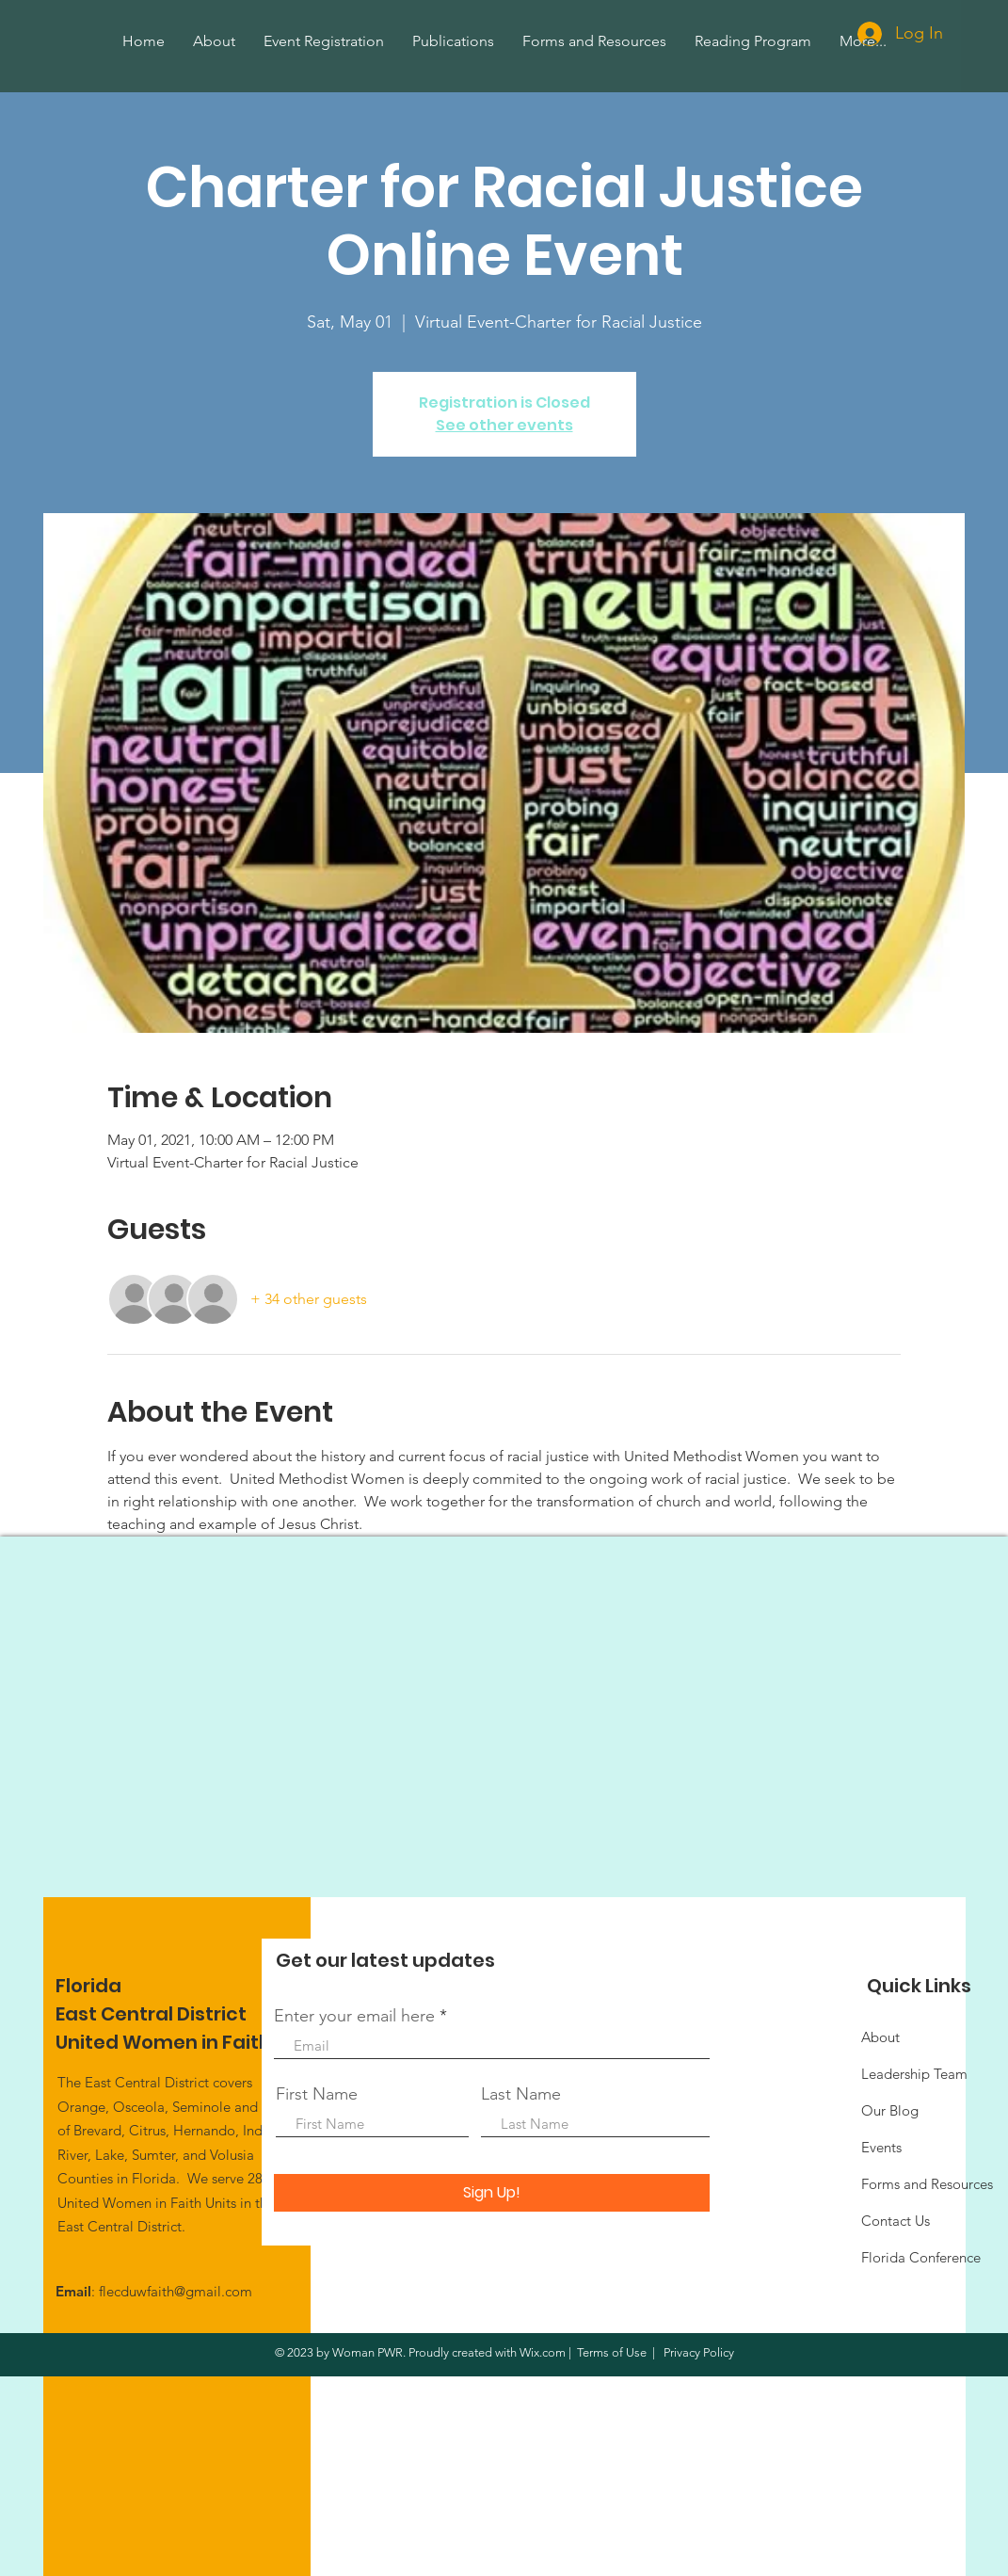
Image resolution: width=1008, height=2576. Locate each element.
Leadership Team (914, 2074)
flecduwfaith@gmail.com (175, 2291)
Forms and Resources (927, 2184)
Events (881, 2147)
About (880, 2037)
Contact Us (895, 2221)
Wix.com (543, 2352)
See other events (504, 425)
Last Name (521, 2093)
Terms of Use (612, 2352)
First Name (317, 2093)
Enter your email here (354, 2015)
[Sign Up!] (492, 2193)
